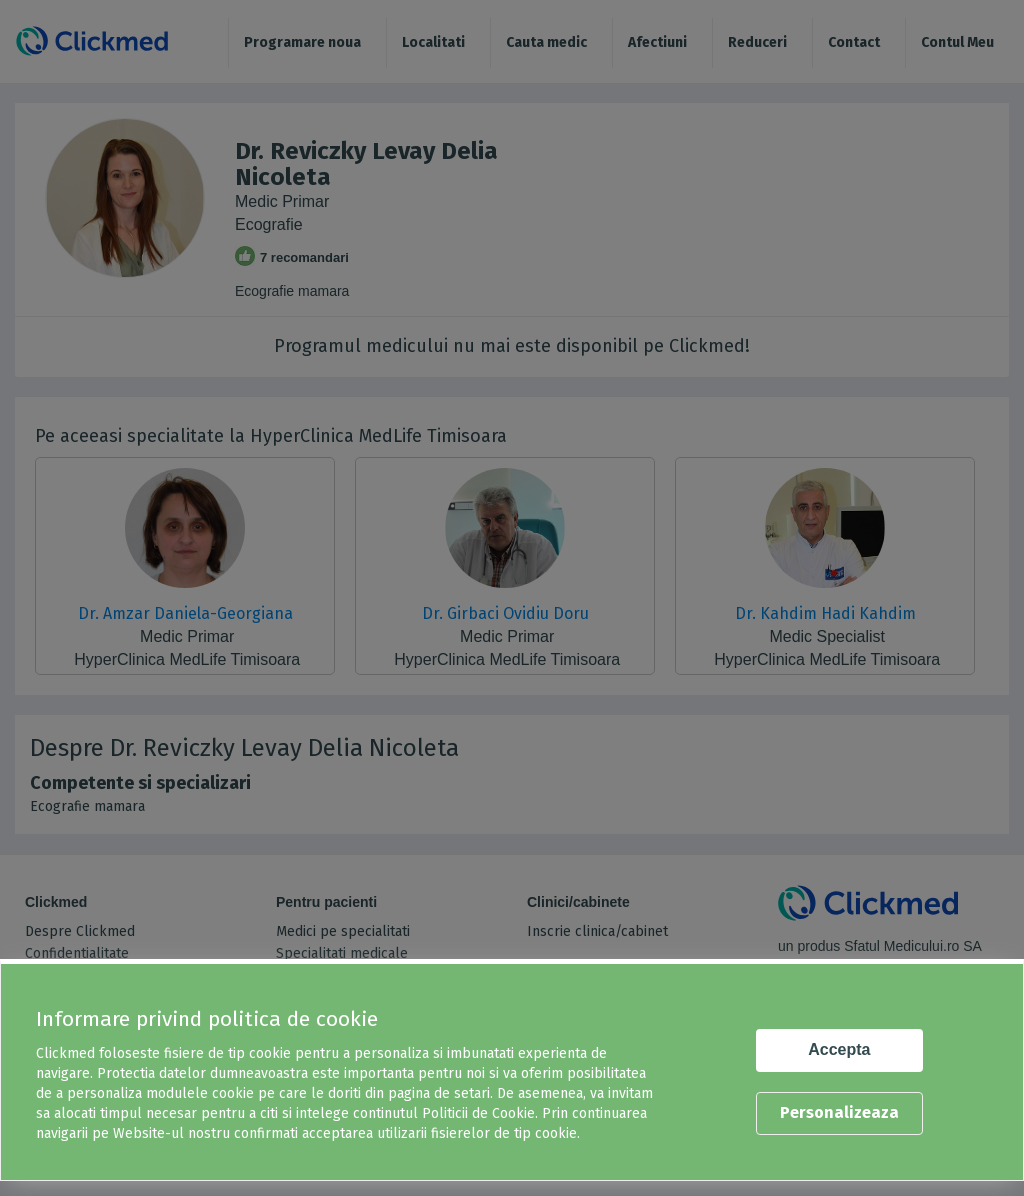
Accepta (839, 1049)
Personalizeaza (839, 1112)
